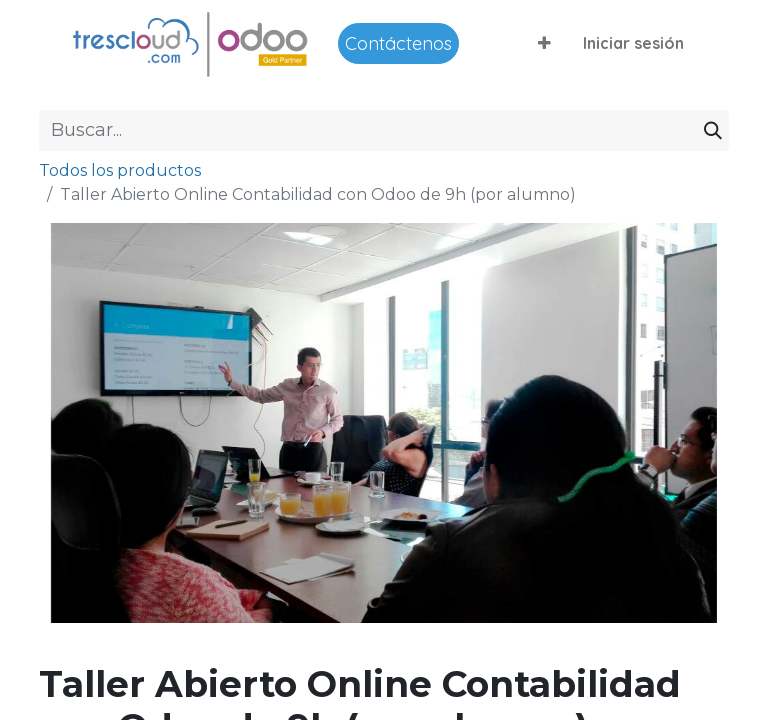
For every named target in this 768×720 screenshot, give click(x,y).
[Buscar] (713, 130)
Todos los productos (120, 170)
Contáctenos (398, 43)
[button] (544, 43)
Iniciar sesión (633, 43)
